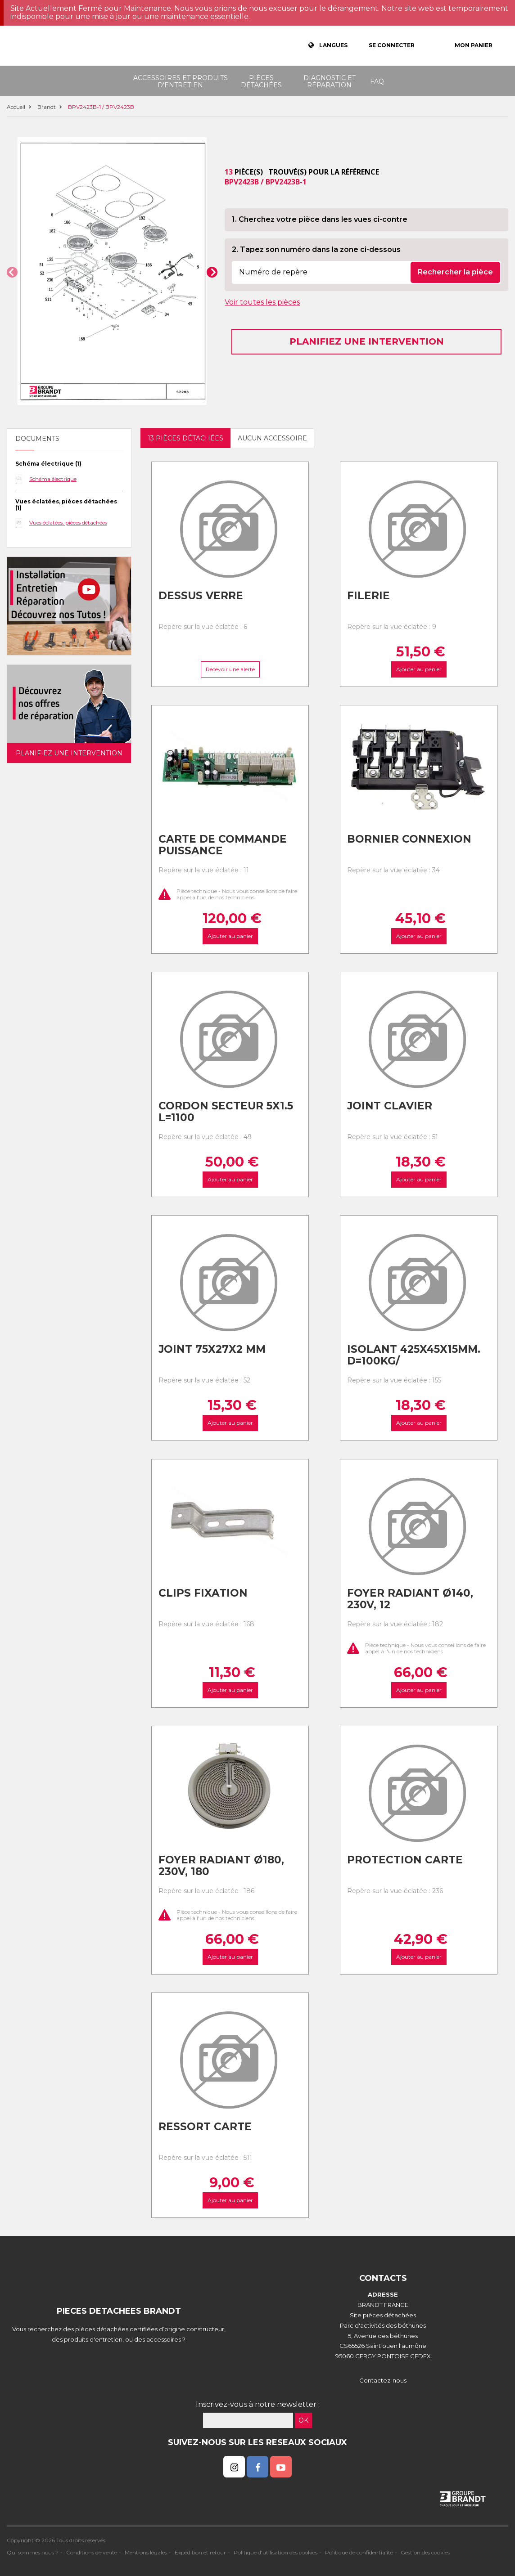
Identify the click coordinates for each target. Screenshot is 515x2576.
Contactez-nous (383, 2380)
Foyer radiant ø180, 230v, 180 (221, 1866)
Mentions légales (146, 2552)
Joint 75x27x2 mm (212, 1349)
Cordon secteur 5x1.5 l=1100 (225, 1112)
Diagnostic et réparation (329, 81)
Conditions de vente (91, 2552)
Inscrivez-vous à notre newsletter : (258, 2404)
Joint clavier (389, 1106)
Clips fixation (203, 1593)
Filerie (368, 595)
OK (303, 2420)
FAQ (377, 81)
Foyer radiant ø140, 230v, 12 (410, 1599)
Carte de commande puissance (222, 845)
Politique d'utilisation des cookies (275, 2552)
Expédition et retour (200, 2552)
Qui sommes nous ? (33, 2552)
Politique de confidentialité (359, 2552)
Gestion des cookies (425, 2552)
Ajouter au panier (418, 669)
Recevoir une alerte (230, 669)
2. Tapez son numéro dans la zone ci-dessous (316, 249)
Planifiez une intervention (366, 341)
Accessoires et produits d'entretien (180, 81)
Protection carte (405, 1860)
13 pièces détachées (185, 438)
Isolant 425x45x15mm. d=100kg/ (413, 1355)
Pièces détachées (261, 81)
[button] (12, 272)
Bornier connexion (409, 839)
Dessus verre (200, 595)
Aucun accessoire (272, 438)
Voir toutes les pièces (262, 302)
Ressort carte (205, 2126)
